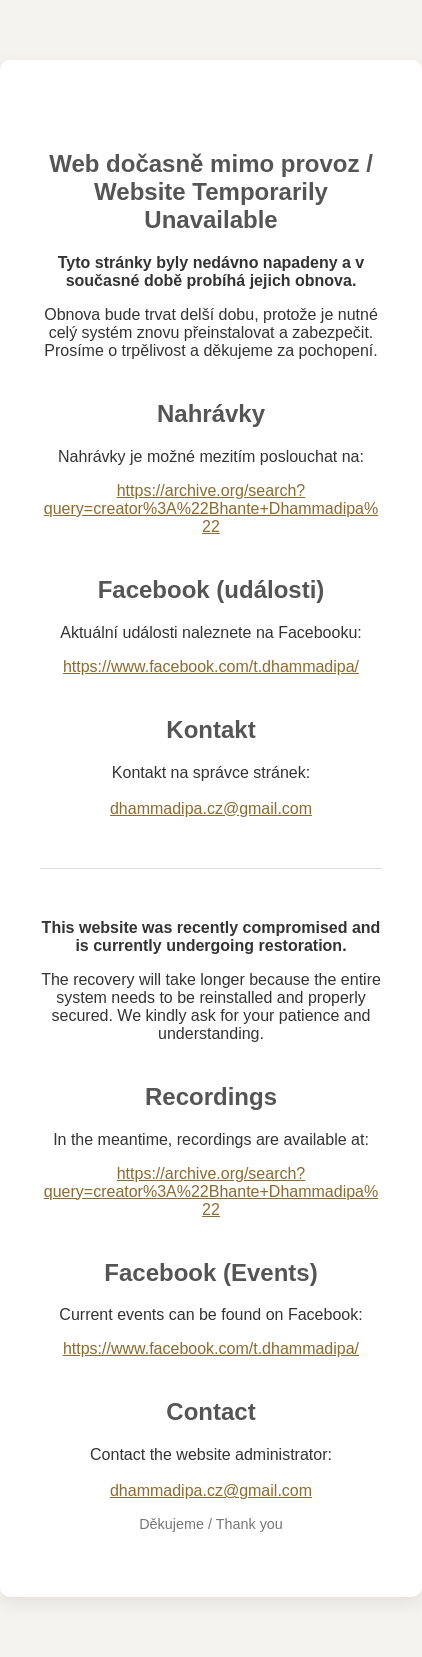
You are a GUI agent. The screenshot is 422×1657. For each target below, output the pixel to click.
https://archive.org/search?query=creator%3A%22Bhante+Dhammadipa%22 (211, 508)
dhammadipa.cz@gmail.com (211, 808)
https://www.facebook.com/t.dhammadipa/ (211, 666)
